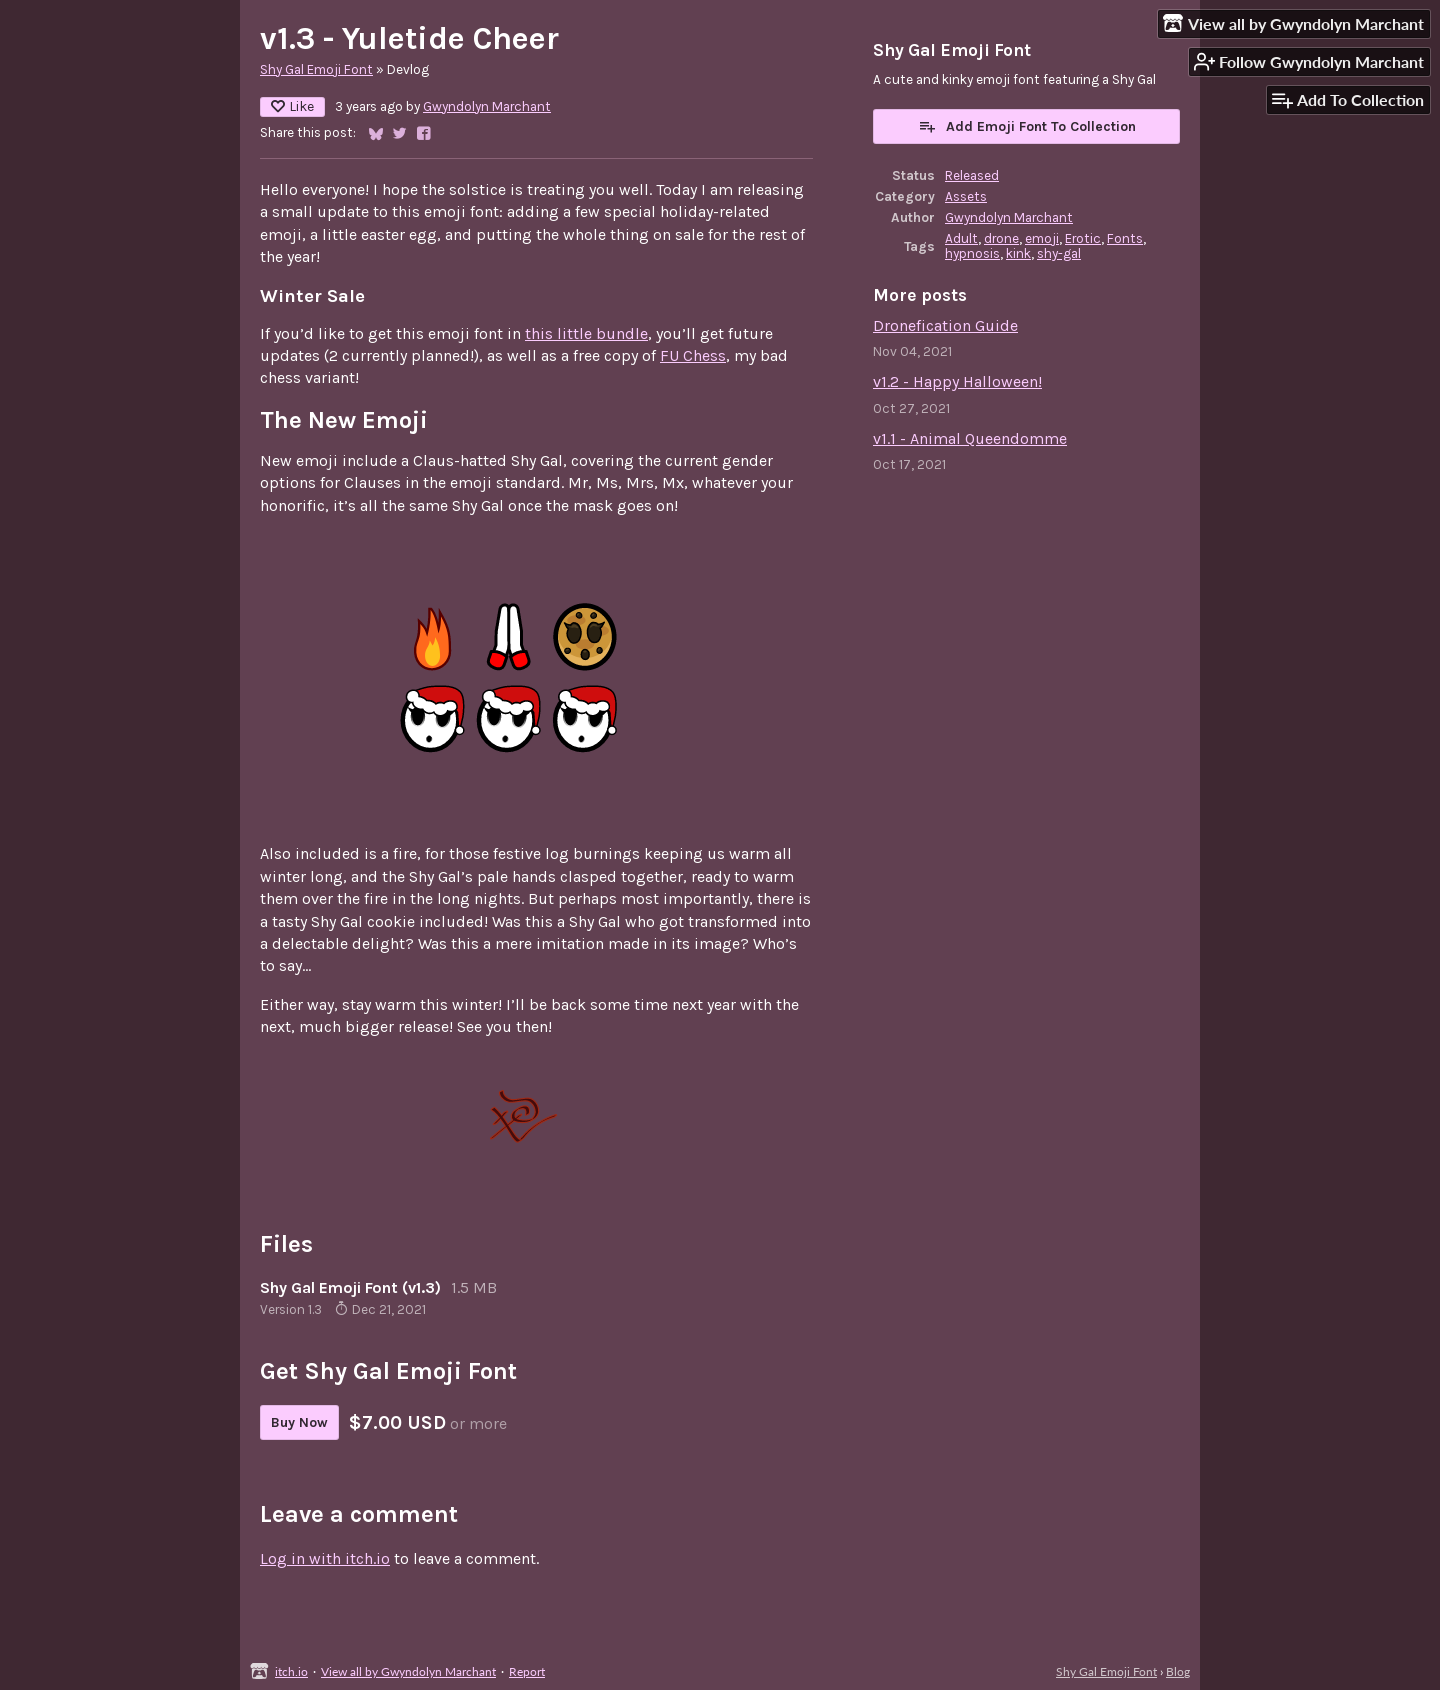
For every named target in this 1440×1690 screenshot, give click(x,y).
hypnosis (972, 253)
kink (1018, 253)
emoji (1042, 238)
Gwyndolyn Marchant (487, 106)
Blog (1178, 1671)
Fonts (1125, 238)
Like (292, 106)
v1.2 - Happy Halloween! (957, 381)
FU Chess (693, 355)
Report (527, 1671)
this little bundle (586, 333)
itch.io (291, 1671)
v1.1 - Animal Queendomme (970, 438)
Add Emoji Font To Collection (1027, 126)
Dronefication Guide (945, 325)
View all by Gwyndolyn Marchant (408, 1671)
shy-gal (1059, 253)
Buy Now (299, 1422)
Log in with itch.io (325, 1558)
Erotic (1083, 238)
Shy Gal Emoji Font (316, 69)
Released (972, 175)
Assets (966, 196)
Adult (961, 238)
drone (1001, 238)
